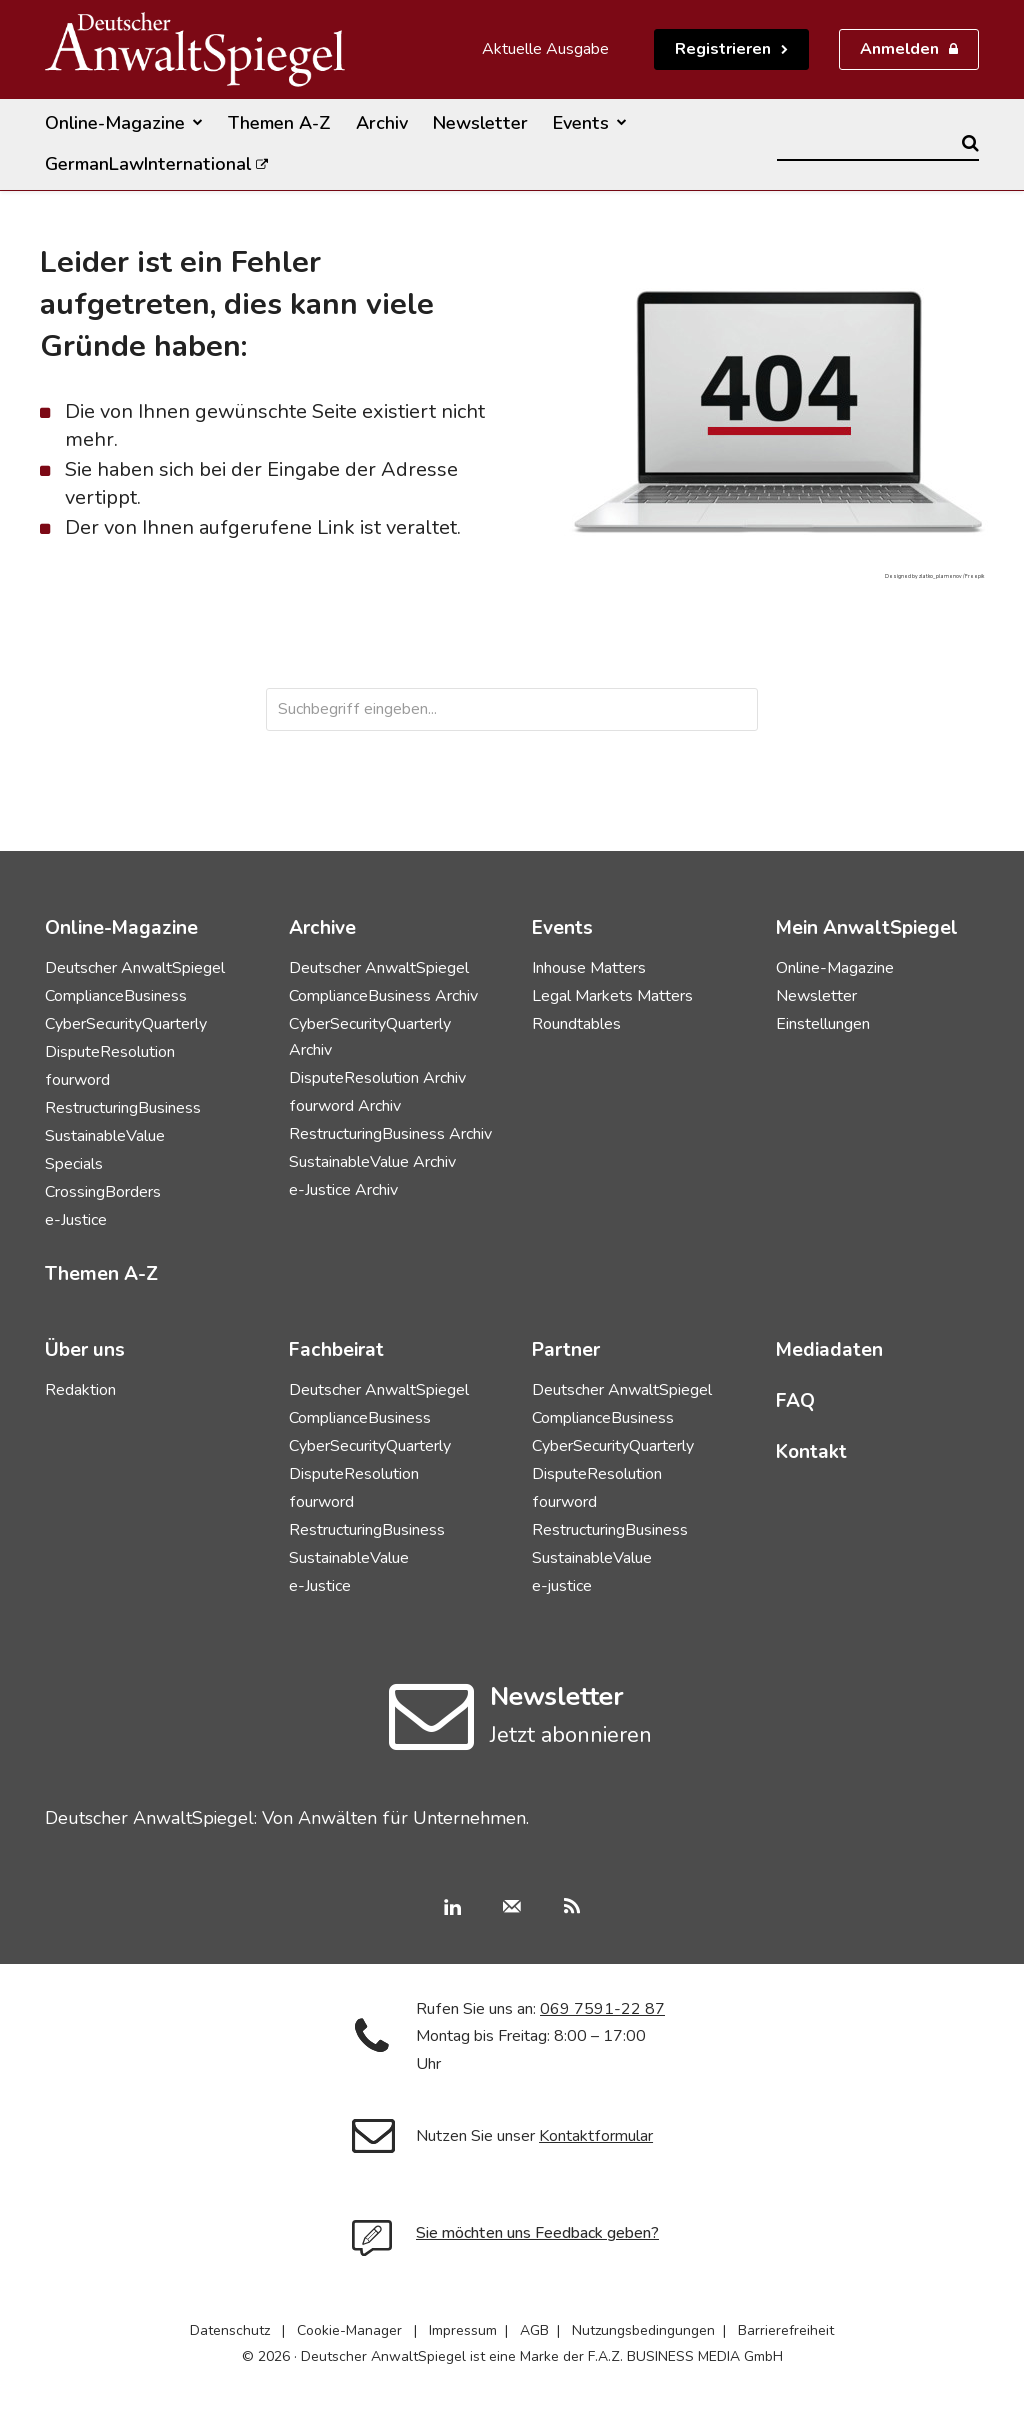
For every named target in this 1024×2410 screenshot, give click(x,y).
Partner (566, 1350)
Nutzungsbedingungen (643, 2330)
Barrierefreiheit (786, 2330)
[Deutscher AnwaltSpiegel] (195, 49)
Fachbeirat (336, 1350)
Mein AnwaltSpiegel (867, 928)
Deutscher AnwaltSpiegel (135, 968)
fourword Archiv (345, 1106)
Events (562, 928)
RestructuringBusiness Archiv (390, 1134)
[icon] (431, 1739)
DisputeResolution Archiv (377, 1078)
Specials (74, 1164)
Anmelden (899, 49)
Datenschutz (230, 2330)
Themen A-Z (101, 1274)
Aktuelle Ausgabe (545, 49)
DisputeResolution (110, 1052)
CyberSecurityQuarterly (126, 1024)
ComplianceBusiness (116, 996)
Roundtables (576, 1024)
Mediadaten (829, 1350)
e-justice (562, 1586)
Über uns (85, 1350)
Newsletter (816, 996)
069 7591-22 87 (602, 2009)
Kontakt (811, 1452)
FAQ (795, 1401)
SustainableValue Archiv (372, 1162)
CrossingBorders (103, 1192)
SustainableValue (105, 1136)
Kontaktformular (596, 2136)
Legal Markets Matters (612, 996)
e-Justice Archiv (343, 1190)
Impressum (463, 2330)
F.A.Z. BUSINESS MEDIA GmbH (685, 2356)
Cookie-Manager (349, 2330)
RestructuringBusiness (123, 1108)
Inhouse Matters (589, 968)
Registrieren (723, 49)
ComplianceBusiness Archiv (383, 996)
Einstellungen (823, 1024)
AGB (534, 2330)
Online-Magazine (835, 968)
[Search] (970, 143)
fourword (77, 1080)
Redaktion (80, 1390)
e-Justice (76, 1220)
